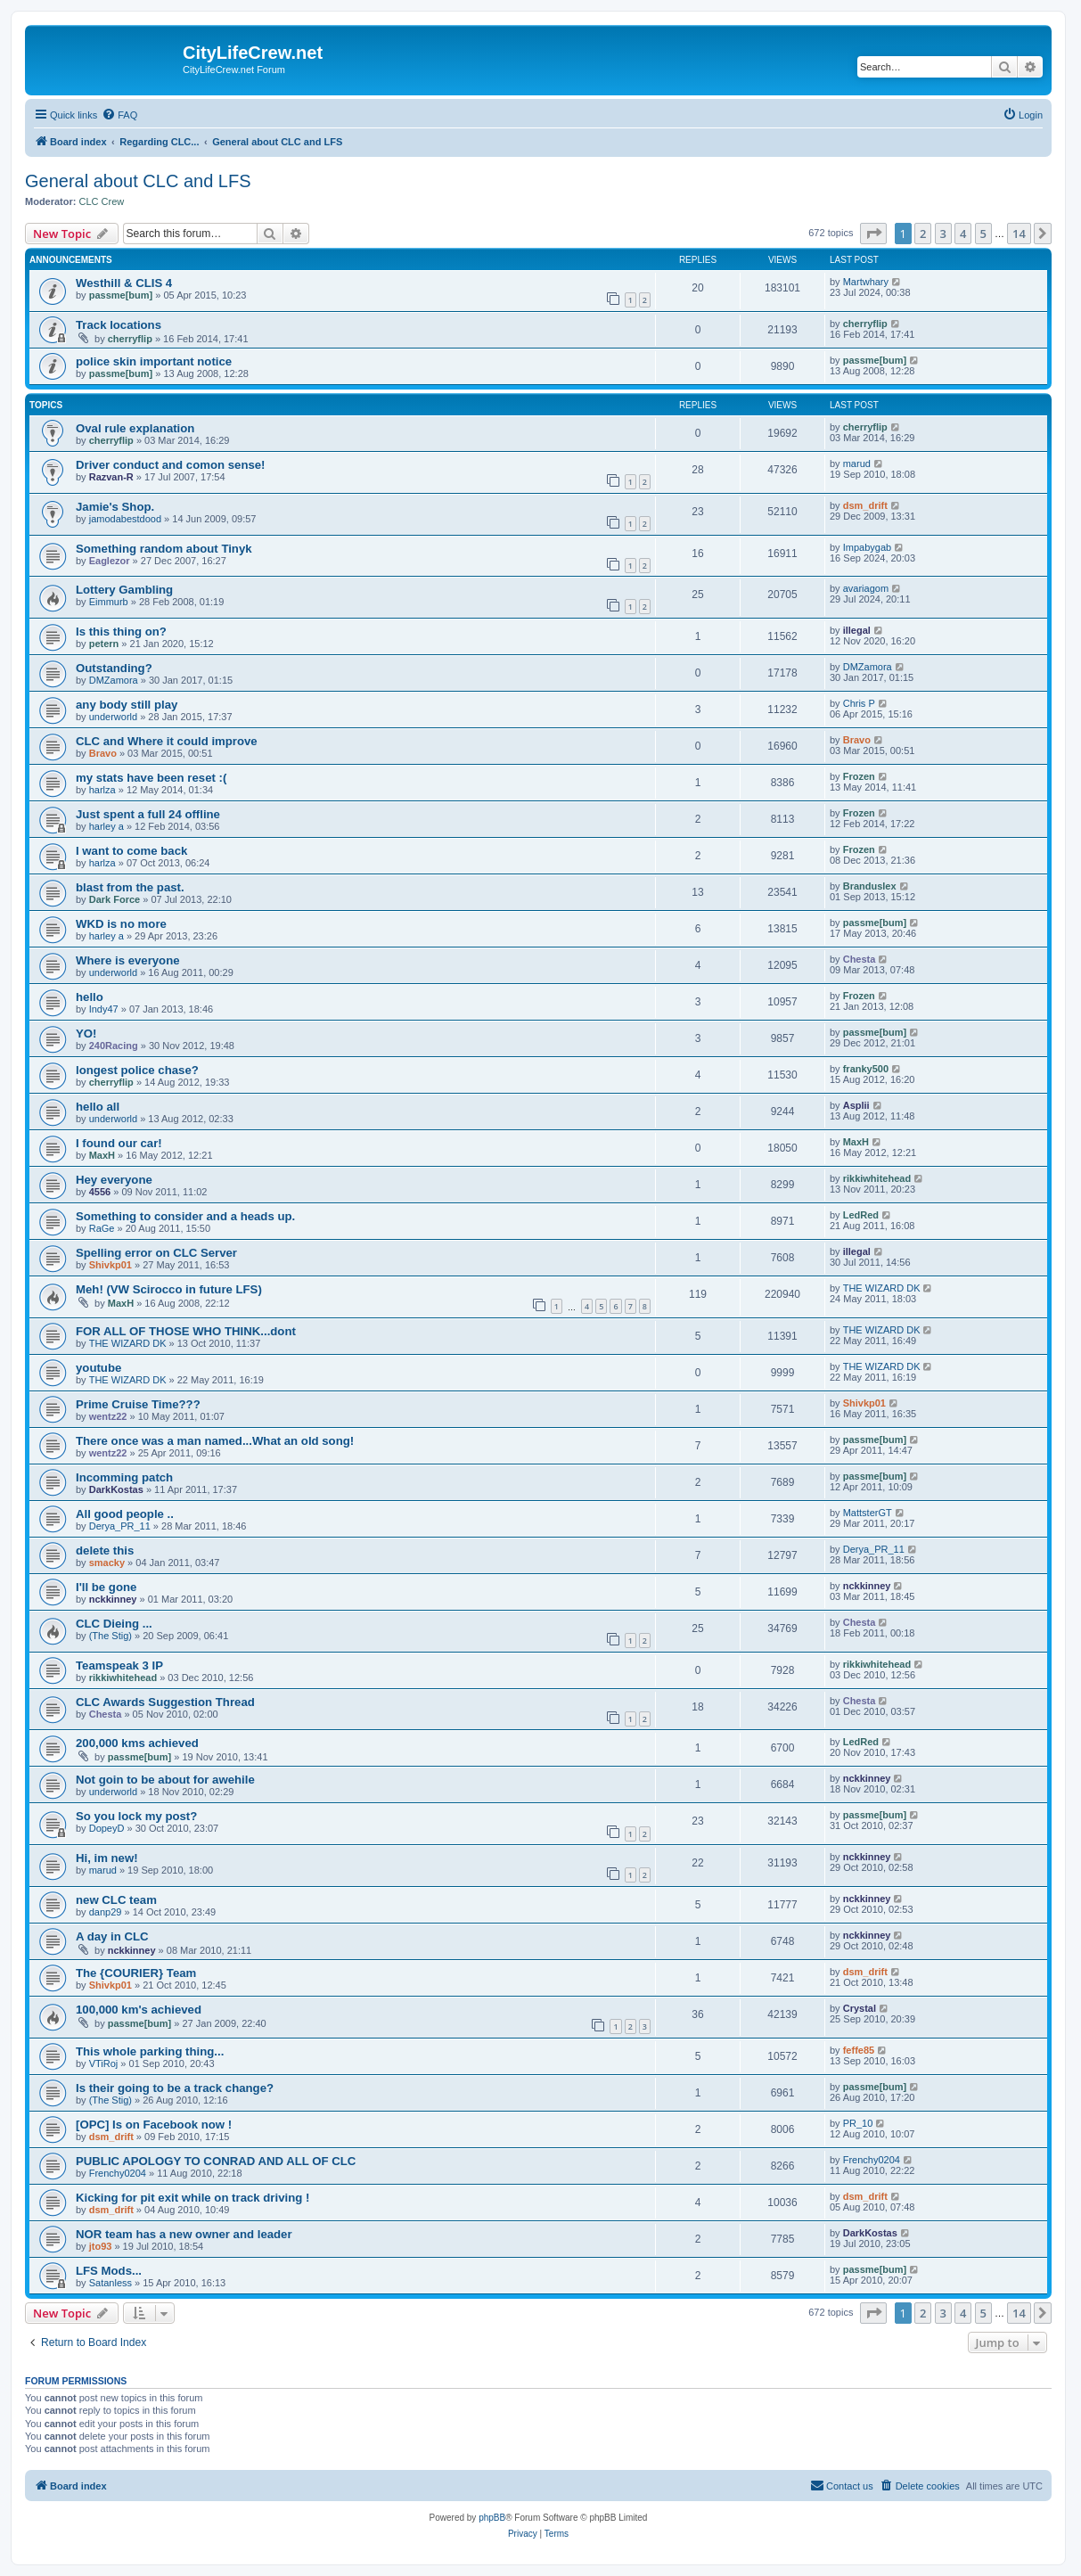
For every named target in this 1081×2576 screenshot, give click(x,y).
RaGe (102, 1228)
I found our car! (119, 1143)
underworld (113, 716)
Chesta (859, 959)
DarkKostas (116, 1489)
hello (89, 997)
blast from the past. (130, 887)
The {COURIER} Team (136, 1973)
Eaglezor (109, 560)
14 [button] (1019, 234)
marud (857, 463)
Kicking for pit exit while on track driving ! (192, 2197)
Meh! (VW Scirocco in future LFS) (169, 1289)
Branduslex (870, 886)
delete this (105, 1550)
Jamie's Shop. (115, 506)
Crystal (859, 2008)
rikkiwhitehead (877, 1178)
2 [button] (923, 234)
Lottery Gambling (124, 589)
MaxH (102, 1155)
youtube (98, 1367)
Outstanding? (114, 668)
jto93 (100, 2246)
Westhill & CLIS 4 (124, 283)
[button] (873, 233)
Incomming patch (124, 1477)
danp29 (105, 1912)
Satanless (110, 2282)
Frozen (859, 776)
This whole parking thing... (150, 2051)
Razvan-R (111, 477)
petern (104, 643)
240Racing (113, 1045)
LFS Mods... (109, 2270)
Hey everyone (114, 1179)
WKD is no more (121, 924)
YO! (86, 1033)
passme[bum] (121, 295)
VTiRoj (104, 2063)
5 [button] (983, 234)
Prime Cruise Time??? (138, 1404)
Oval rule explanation (135, 428)
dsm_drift (865, 505)
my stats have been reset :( (151, 777)
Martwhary (866, 281)
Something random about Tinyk (164, 548)
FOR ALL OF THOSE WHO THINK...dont (186, 1331)
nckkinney (113, 1599)
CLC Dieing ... (114, 1623)
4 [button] (963, 234)
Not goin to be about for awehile (165, 1779)
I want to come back (131, 850)
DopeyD (107, 1828)
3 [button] (943, 234)
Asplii (856, 1105)
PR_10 (858, 2123)
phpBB (492, 2518)
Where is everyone (128, 960)
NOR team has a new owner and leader (184, 2234)
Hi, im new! (107, 1858)
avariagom (866, 588)
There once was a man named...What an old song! (215, 1441)
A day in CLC (112, 1936)
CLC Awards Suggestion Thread (165, 1702)
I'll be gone (106, 1587)
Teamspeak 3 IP (119, 1665)
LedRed (861, 1215)
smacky (107, 1562)
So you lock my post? (136, 1816)
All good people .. (125, 1514)
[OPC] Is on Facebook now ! (154, 2124)
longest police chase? (137, 1070)
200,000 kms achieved (137, 1743)
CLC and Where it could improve (167, 741)
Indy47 (104, 1009)
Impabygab (867, 547)
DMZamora (113, 680)
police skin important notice (154, 361)
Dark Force (114, 899)
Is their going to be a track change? (175, 2088)
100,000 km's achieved (138, 2009)
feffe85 (858, 2050)
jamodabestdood (125, 518)
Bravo (103, 753)
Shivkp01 (110, 1264)
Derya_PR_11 (120, 1526)
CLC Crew (102, 201)
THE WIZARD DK (882, 1288)
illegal (857, 630)
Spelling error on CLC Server (156, 1252)
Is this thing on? (121, 631)
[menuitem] (119, 115)
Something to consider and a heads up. (185, 1216)
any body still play (126, 704)
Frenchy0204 (117, 2173)
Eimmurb (108, 601)
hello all (97, 1106)
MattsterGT (867, 1512)
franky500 (866, 1068)
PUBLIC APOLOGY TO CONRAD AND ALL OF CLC (216, 2161)
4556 (100, 1191)
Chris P (859, 703)
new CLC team (116, 1900)
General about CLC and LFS (138, 181)
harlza (102, 789)
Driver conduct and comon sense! (171, 465)
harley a (106, 826)
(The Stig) (110, 1635)
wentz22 (108, 1416)
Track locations (118, 325)
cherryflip (130, 338)
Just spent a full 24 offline (148, 814)
